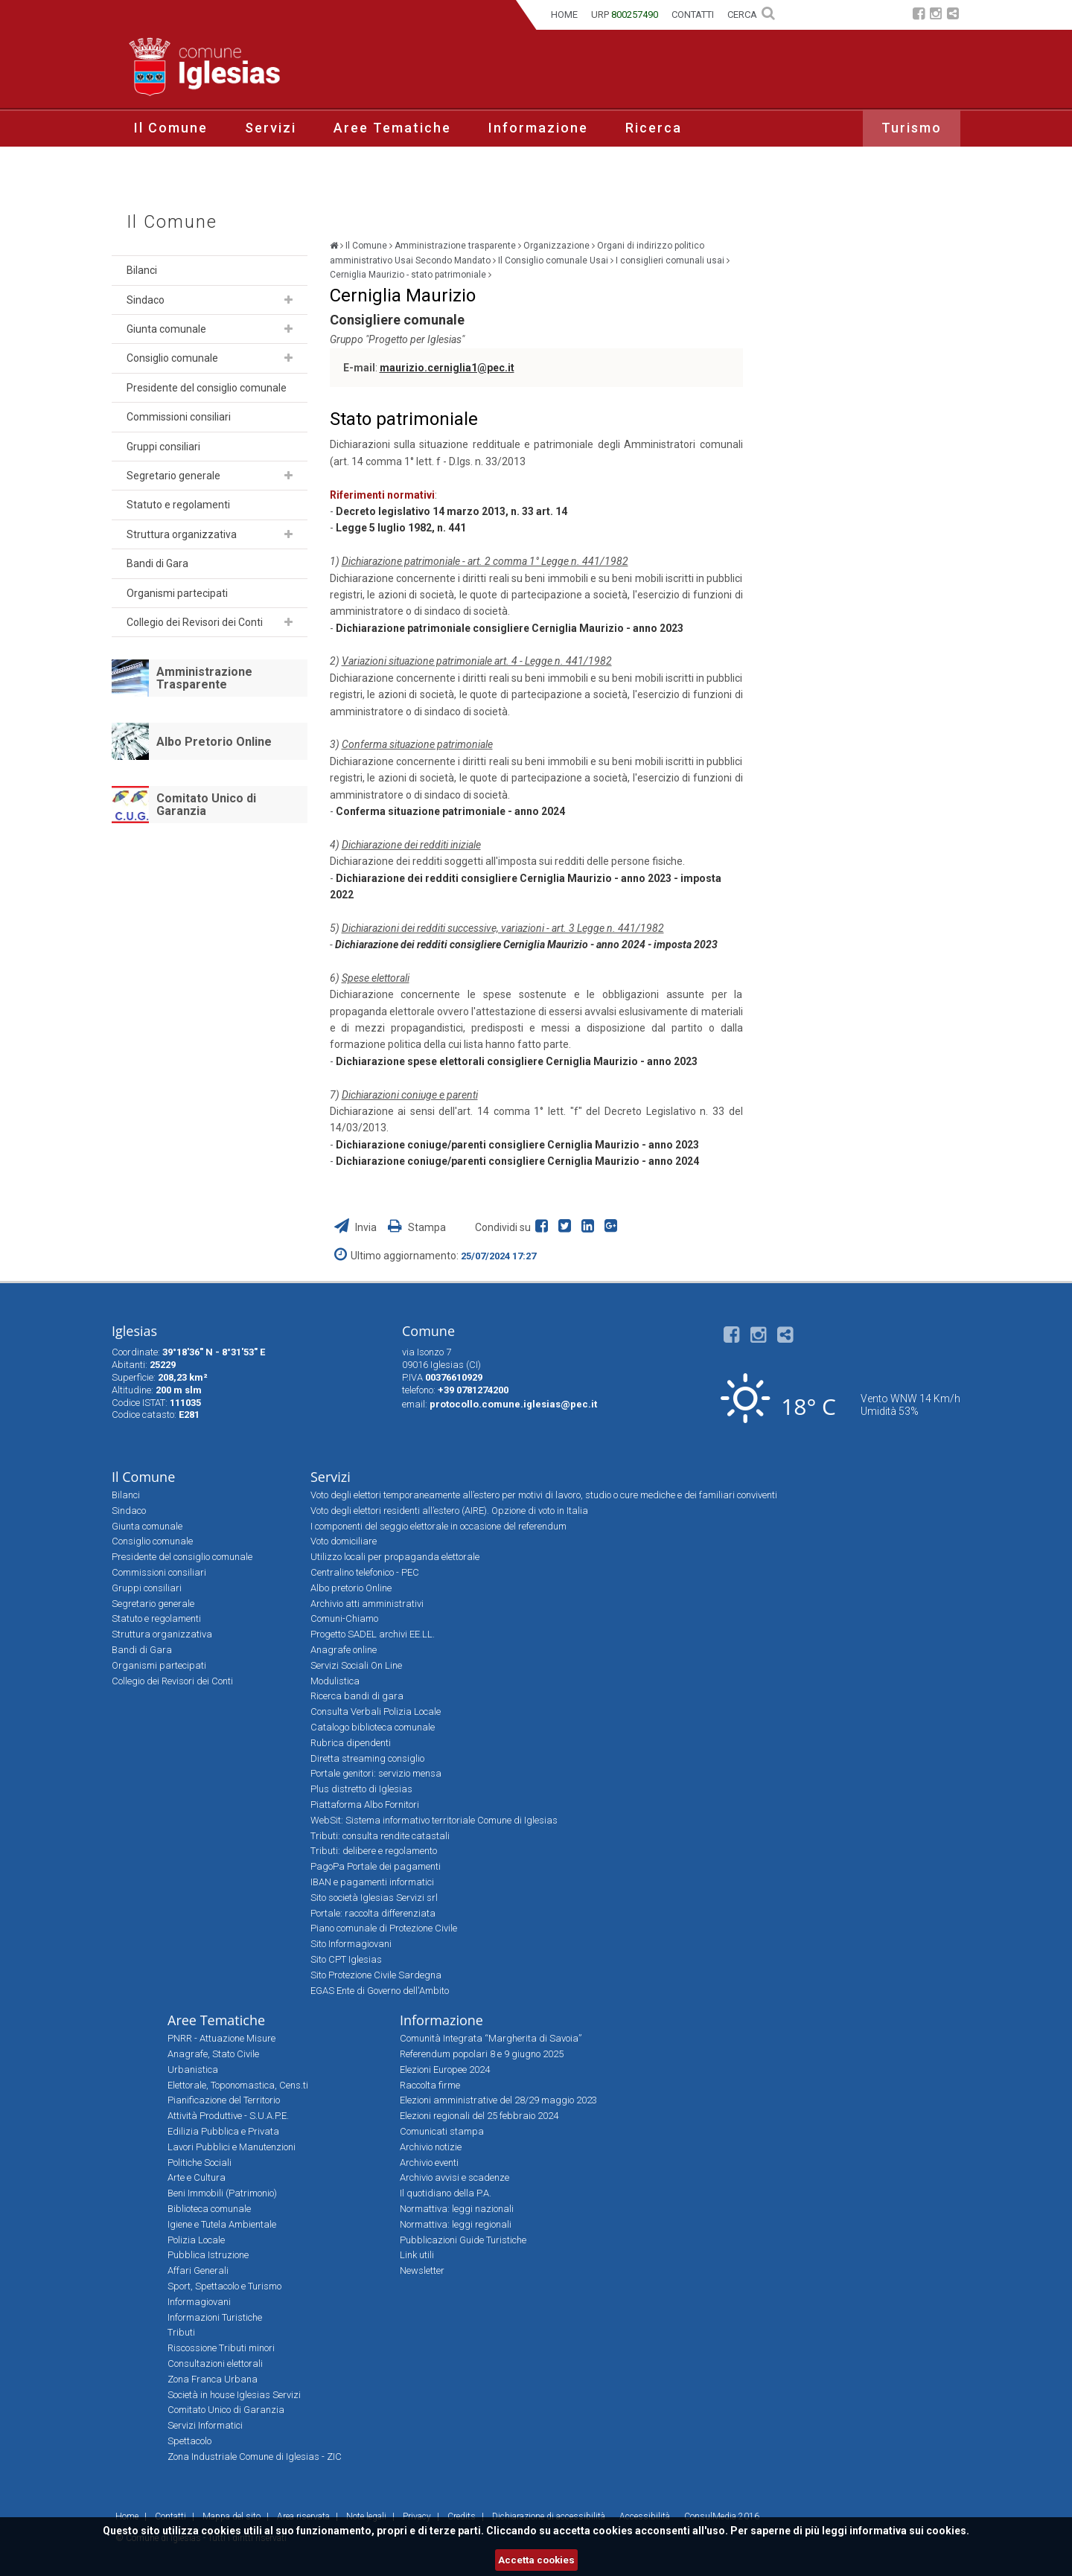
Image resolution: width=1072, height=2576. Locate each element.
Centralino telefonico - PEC (364, 1572)
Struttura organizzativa (182, 534)
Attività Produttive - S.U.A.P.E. (228, 2115)
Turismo (911, 127)
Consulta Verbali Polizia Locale (375, 1711)
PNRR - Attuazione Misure (221, 2038)
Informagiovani (199, 2301)
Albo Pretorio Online (214, 742)
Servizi (270, 127)
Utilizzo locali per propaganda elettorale (394, 1556)
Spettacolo (189, 2440)
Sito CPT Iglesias (346, 1959)
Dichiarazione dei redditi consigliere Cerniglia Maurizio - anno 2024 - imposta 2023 (526, 944)
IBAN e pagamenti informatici (372, 1882)
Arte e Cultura (197, 2177)
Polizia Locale (196, 2240)
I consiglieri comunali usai (670, 260)
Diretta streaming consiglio (367, 1758)
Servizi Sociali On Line (356, 1665)
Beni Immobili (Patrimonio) (222, 2193)
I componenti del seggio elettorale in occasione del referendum (438, 1526)
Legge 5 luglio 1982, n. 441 (401, 528)
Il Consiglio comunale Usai (553, 260)
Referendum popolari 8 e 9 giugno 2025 (482, 2053)
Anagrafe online (343, 1649)
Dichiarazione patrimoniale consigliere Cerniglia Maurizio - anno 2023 (509, 628)
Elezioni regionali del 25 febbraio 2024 (479, 2115)
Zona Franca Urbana (213, 2379)
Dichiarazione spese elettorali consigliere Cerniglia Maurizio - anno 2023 (517, 1061)
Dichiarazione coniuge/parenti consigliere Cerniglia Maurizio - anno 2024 (517, 1161)
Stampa (417, 1227)
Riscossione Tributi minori (221, 2347)
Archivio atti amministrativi (367, 1603)
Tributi (181, 2332)
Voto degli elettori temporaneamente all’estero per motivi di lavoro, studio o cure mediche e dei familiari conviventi (543, 1494)
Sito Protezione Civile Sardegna (375, 1975)
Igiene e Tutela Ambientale (222, 2224)
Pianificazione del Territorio (224, 2100)
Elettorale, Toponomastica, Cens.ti (238, 2085)
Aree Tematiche (392, 127)
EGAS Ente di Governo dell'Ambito (379, 1990)
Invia (356, 1227)
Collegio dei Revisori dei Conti (195, 622)
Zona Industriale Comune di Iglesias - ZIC (255, 2456)
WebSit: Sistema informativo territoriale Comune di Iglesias (434, 1820)
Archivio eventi (429, 2162)
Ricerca (653, 127)
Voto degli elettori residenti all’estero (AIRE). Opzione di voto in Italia (449, 1510)
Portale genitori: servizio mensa (375, 1773)
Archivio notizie (431, 2146)
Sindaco (146, 300)
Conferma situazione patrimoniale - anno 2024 (450, 811)
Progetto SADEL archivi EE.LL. (372, 1634)
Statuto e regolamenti (178, 505)
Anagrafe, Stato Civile (213, 2053)
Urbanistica (193, 2069)
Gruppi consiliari (163, 447)
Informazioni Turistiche (215, 2317)
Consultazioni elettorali (215, 2363)
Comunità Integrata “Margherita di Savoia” (490, 2038)
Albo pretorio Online (351, 1588)
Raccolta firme (430, 2085)
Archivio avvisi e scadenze (454, 2177)
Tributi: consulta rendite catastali (380, 1835)
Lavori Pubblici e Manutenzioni (232, 2146)
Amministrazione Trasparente (204, 678)
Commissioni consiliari (179, 417)
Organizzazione (556, 245)
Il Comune (171, 127)
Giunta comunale (166, 329)
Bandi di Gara (157, 563)
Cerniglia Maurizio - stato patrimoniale (408, 274)
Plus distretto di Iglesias (361, 1788)
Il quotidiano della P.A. (445, 2193)
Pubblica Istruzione (208, 2254)
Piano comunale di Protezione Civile (383, 1928)
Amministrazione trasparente (455, 245)
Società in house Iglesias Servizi (234, 2394)
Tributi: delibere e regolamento (373, 1850)
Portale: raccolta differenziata (373, 1913)
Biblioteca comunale (209, 2208)
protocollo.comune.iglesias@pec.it (513, 1404)
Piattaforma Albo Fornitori (364, 1804)
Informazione (538, 127)
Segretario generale (173, 476)
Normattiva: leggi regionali (455, 2224)
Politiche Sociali (200, 2162)
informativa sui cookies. (909, 2531)
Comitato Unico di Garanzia (206, 805)
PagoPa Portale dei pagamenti (375, 1866)
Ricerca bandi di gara (356, 1695)
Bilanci (142, 270)
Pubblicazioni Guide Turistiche (463, 2240)
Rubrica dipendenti (350, 1742)
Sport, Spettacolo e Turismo (224, 2286)
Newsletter (422, 2270)
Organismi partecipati (177, 593)
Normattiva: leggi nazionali (457, 2208)
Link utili (417, 2254)
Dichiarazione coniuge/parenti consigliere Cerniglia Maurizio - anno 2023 (517, 1145)
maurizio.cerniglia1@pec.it (447, 368)
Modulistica (335, 1681)
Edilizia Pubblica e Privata (223, 2131)
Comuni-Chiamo (344, 1618)
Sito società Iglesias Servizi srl (374, 1897)
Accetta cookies (536, 2560)
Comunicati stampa (442, 2131)
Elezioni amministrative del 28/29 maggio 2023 (498, 2100)
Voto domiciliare (343, 1541)
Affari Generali (198, 2270)
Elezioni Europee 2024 (445, 2069)
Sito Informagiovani (351, 1943)
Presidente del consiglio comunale (207, 388)
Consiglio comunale (172, 358)
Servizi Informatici (205, 2425)
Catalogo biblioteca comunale (372, 1727)
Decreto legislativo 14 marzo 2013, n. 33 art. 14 (451, 511)
